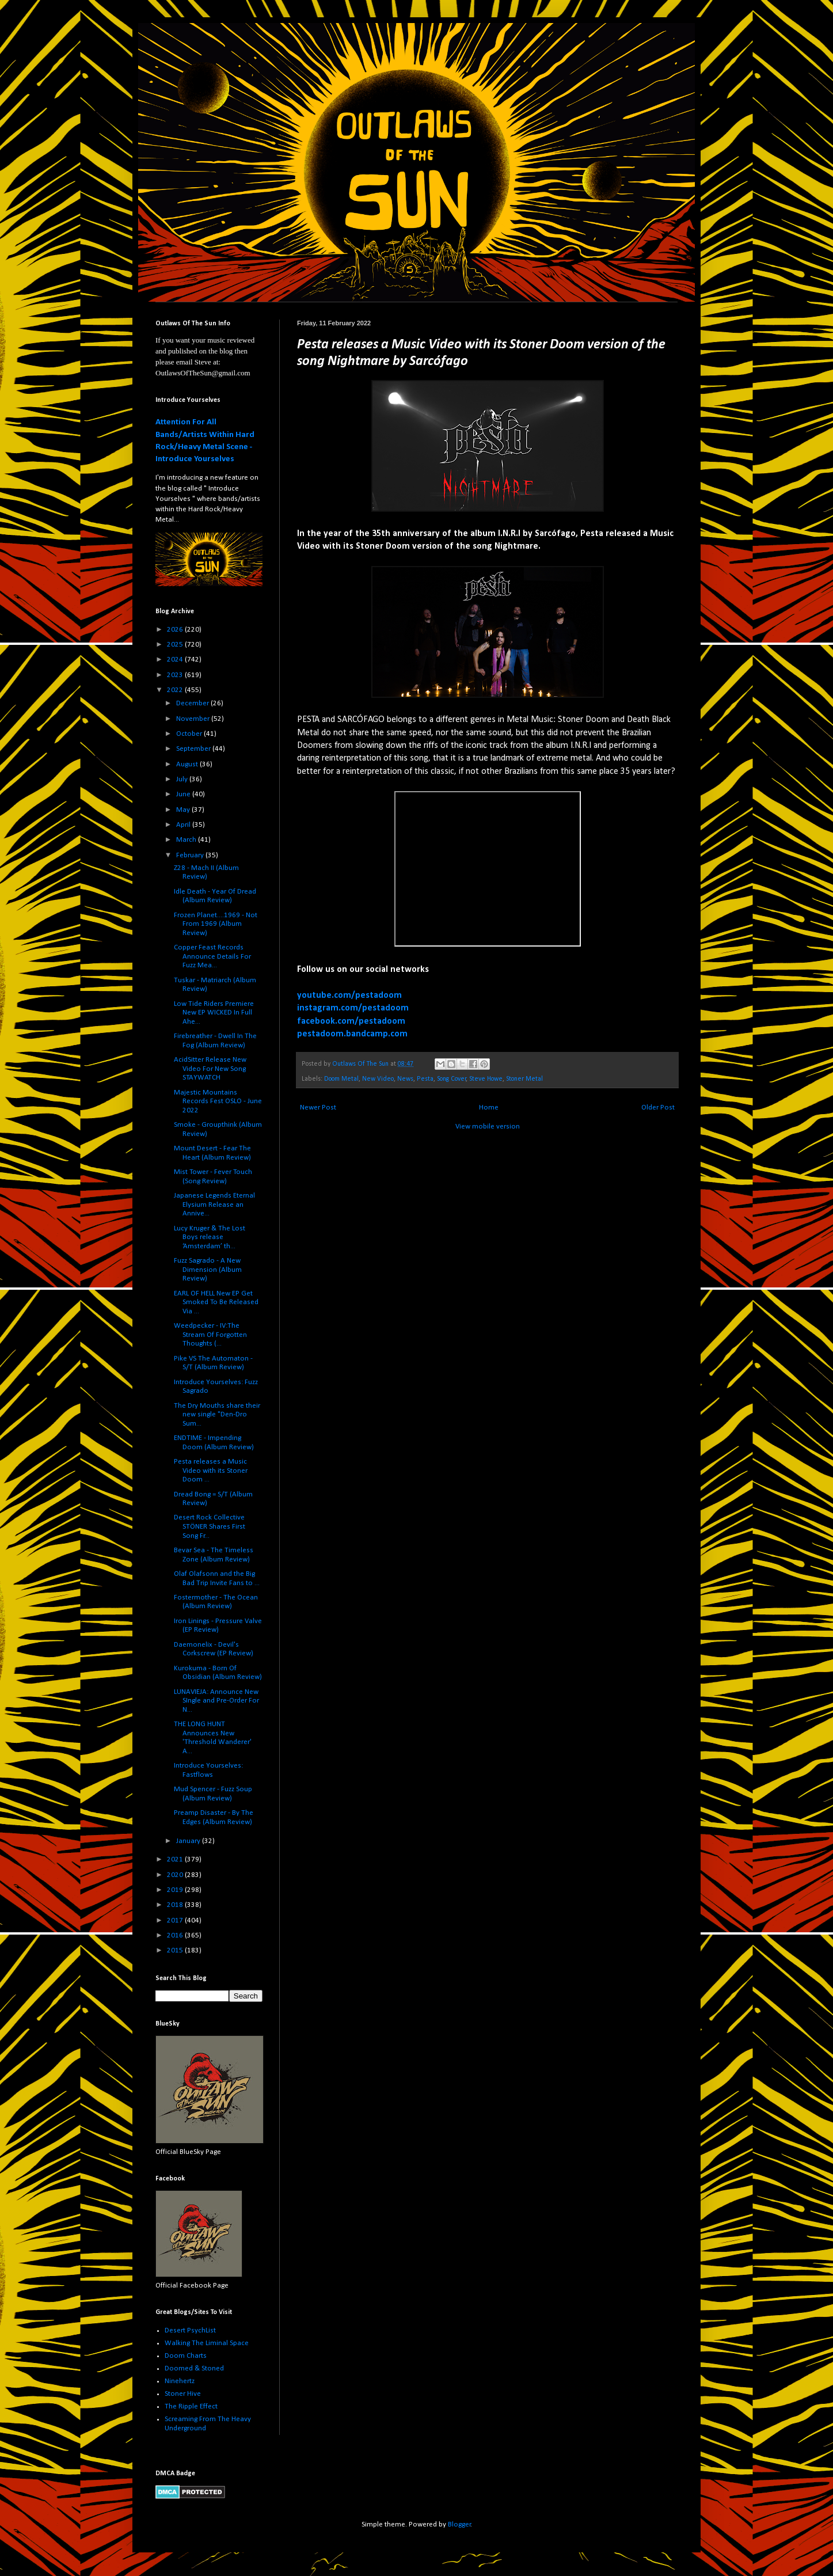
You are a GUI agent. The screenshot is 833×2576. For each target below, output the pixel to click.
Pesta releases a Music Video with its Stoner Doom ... (211, 1470)
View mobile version (487, 1126)
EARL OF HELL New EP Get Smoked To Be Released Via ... (216, 1302)
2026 (176, 629)
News (405, 1079)
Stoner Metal (524, 1079)
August (188, 764)
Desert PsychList (190, 2330)
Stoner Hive (183, 2394)
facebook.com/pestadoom (351, 1021)
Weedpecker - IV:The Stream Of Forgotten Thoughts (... (210, 1334)
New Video (378, 1079)
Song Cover (451, 1079)
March (187, 840)
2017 (176, 1920)
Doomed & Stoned (194, 2368)
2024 (176, 659)
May (184, 810)
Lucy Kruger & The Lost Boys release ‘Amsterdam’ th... (209, 1237)
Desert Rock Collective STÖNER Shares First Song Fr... (209, 1526)
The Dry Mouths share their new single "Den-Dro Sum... (217, 1414)
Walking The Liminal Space (207, 2343)
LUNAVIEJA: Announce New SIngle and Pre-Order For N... (216, 1700)
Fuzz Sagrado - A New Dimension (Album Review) (208, 1269)
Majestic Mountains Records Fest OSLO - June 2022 (218, 1101)
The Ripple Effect (191, 2406)
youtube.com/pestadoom (349, 995)
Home (489, 1107)
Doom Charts (186, 2356)
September (194, 749)
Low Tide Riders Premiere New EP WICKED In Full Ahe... (214, 1012)
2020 (176, 1875)
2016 (176, 1935)
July (182, 779)
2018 (176, 1905)
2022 (176, 690)
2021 (176, 1859)
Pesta (425, 1079)
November (193, 719)
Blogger (459, 2524)
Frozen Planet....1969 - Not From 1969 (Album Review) (215, 924)
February (191, 855)
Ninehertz (180, 2381)
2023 (176, 675)
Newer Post (318, 1107)
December (193, 703)
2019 (176, 1890)
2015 (176, 1950)
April (184, 825)
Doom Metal (341, 1079)
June (184, 794)
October (190, 734)
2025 (176, 644)
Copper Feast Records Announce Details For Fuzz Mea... (212, 956)
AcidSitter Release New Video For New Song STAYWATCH (210, 1068)
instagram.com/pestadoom (353, 1008)
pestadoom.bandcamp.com (352, 1034)
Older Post (658, 1107)
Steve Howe (486, 1079)
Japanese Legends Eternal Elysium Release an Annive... (214, 1204)
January (189, 1841)
